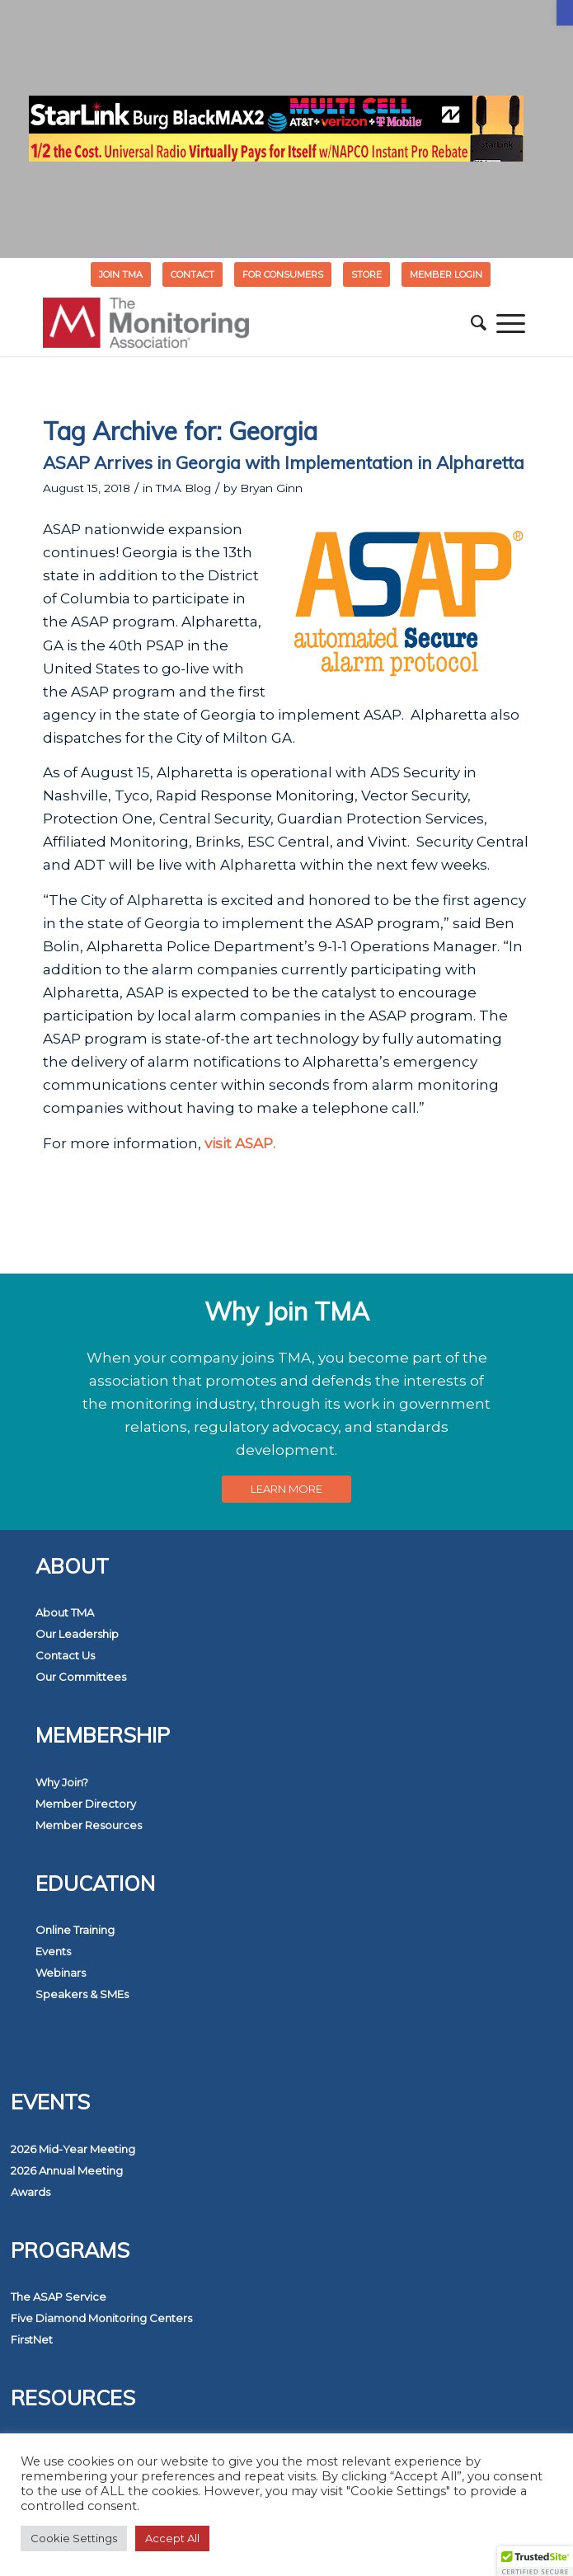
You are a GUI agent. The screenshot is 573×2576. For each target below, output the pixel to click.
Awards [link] (30, 2191)
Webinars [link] (60, 1972)
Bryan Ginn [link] (271, 488)
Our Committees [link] (80, 1676)
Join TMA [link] (121, 274)
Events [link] (53, 1951)
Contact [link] (192, 274)
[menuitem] (121, 274)
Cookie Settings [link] (74, 2538)
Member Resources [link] (88, 1825)
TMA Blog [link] (183, 488)
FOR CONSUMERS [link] (282, 274)
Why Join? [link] (61, 1782)
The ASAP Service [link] (58, 2296)
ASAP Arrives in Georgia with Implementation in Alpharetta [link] (283, 462)
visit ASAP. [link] (240, 1143)
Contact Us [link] (65, 1655)
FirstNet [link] (32, 2339)
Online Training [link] (75, 1929)
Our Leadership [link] (77, 1633)
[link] (565, 13)
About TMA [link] (64, 1612)
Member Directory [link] (85, 1803)
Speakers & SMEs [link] (82, 1994)
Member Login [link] (446, 274)
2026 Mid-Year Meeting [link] (73, 2149)
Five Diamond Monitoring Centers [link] (101, 2318)
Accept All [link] (172, 2538)
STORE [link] (366, 274)
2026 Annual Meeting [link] (67, 2170)
